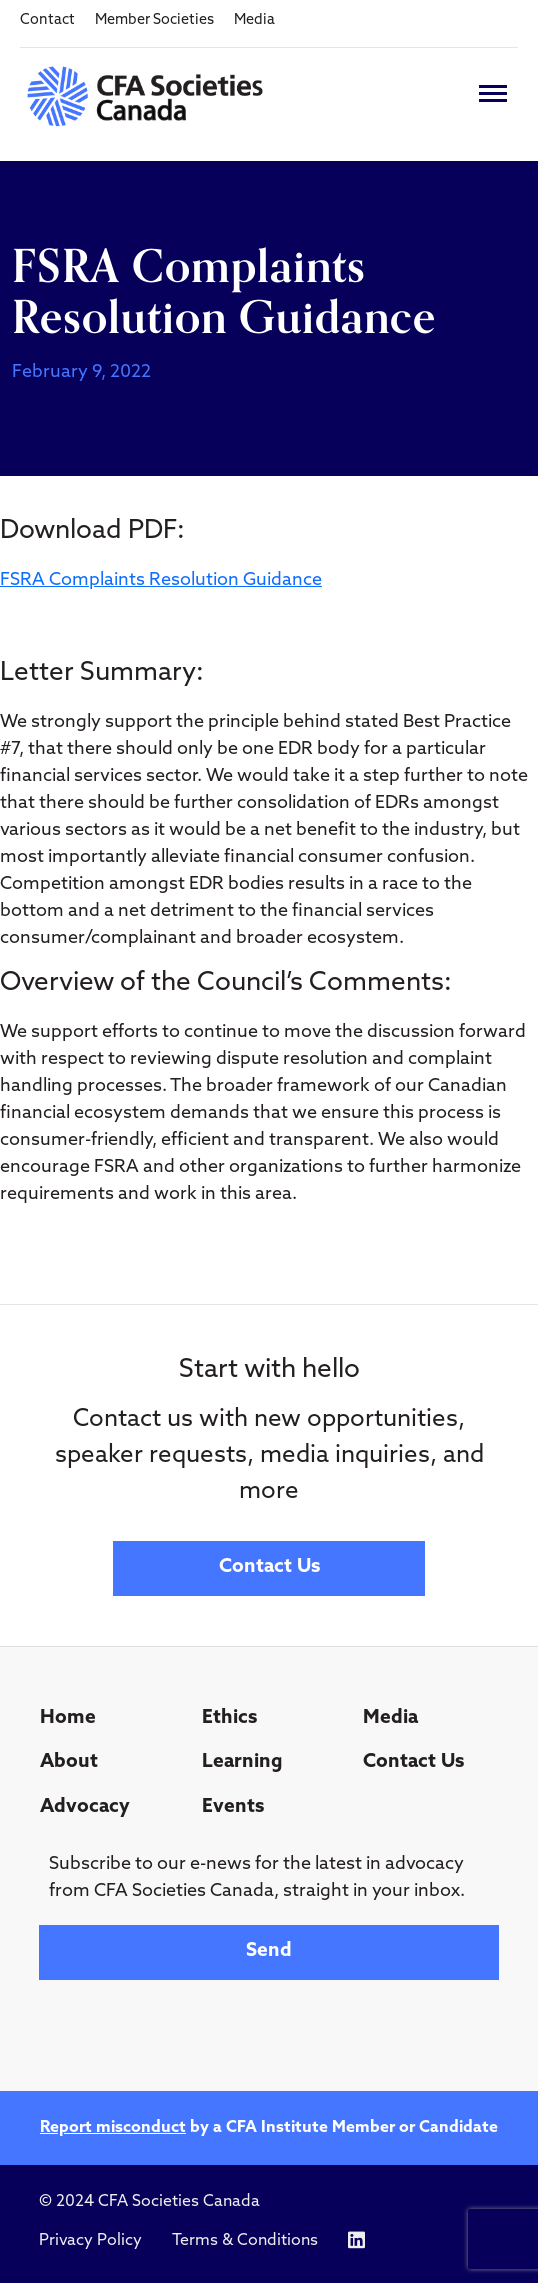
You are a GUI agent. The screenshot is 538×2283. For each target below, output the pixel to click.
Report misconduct (113, 2128)
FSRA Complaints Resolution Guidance (161, 580)
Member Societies (154, 20)
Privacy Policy (90, 2241)
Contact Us (269, 1567)
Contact (47, 20)
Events (233, 1807)
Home (68, 1718)
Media (254, 20)
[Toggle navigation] (493, 93)
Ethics (229, 1718)
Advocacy (85, 1807)
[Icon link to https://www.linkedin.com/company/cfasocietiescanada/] (356, 2240)
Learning (242, 1762)
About (69, 1762)
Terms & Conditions (245, 2241)
